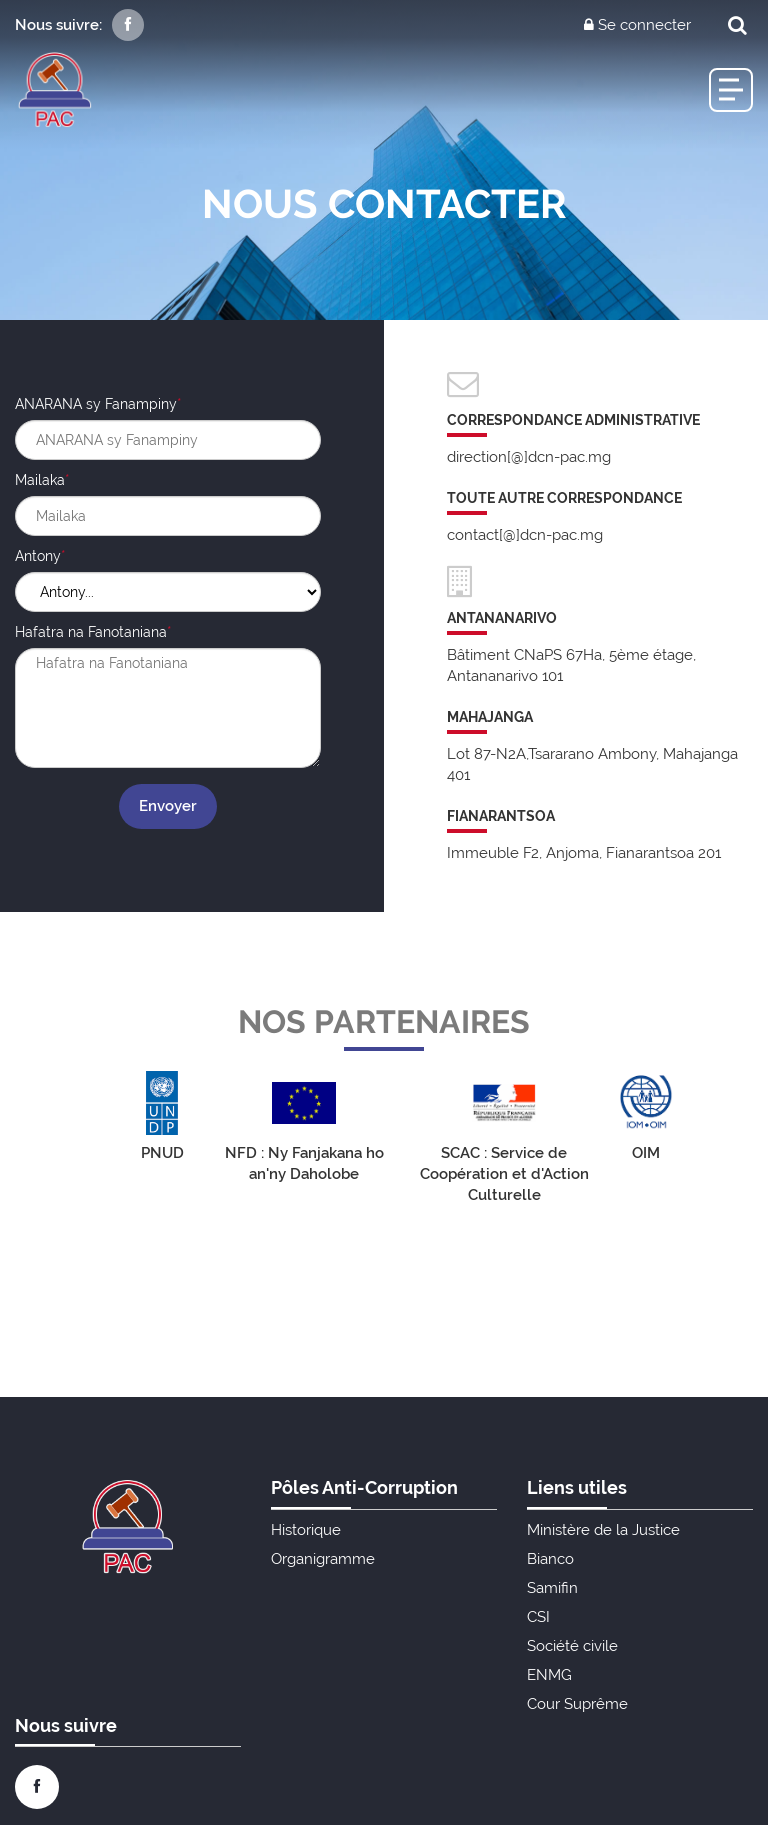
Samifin (552, 1588)
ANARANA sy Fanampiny (96, 404)
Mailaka (40, 480)
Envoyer (168, 806)
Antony (38, 556)
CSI (538, 1617)
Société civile (572, 1646)
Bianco (550, 1559)
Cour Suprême (577, 1704)
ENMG (549, 1675)
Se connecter (637, 25)
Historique (306, 1530)
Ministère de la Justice (603, 1530)
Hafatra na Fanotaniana (91, 632)
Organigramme (323, 1559)
